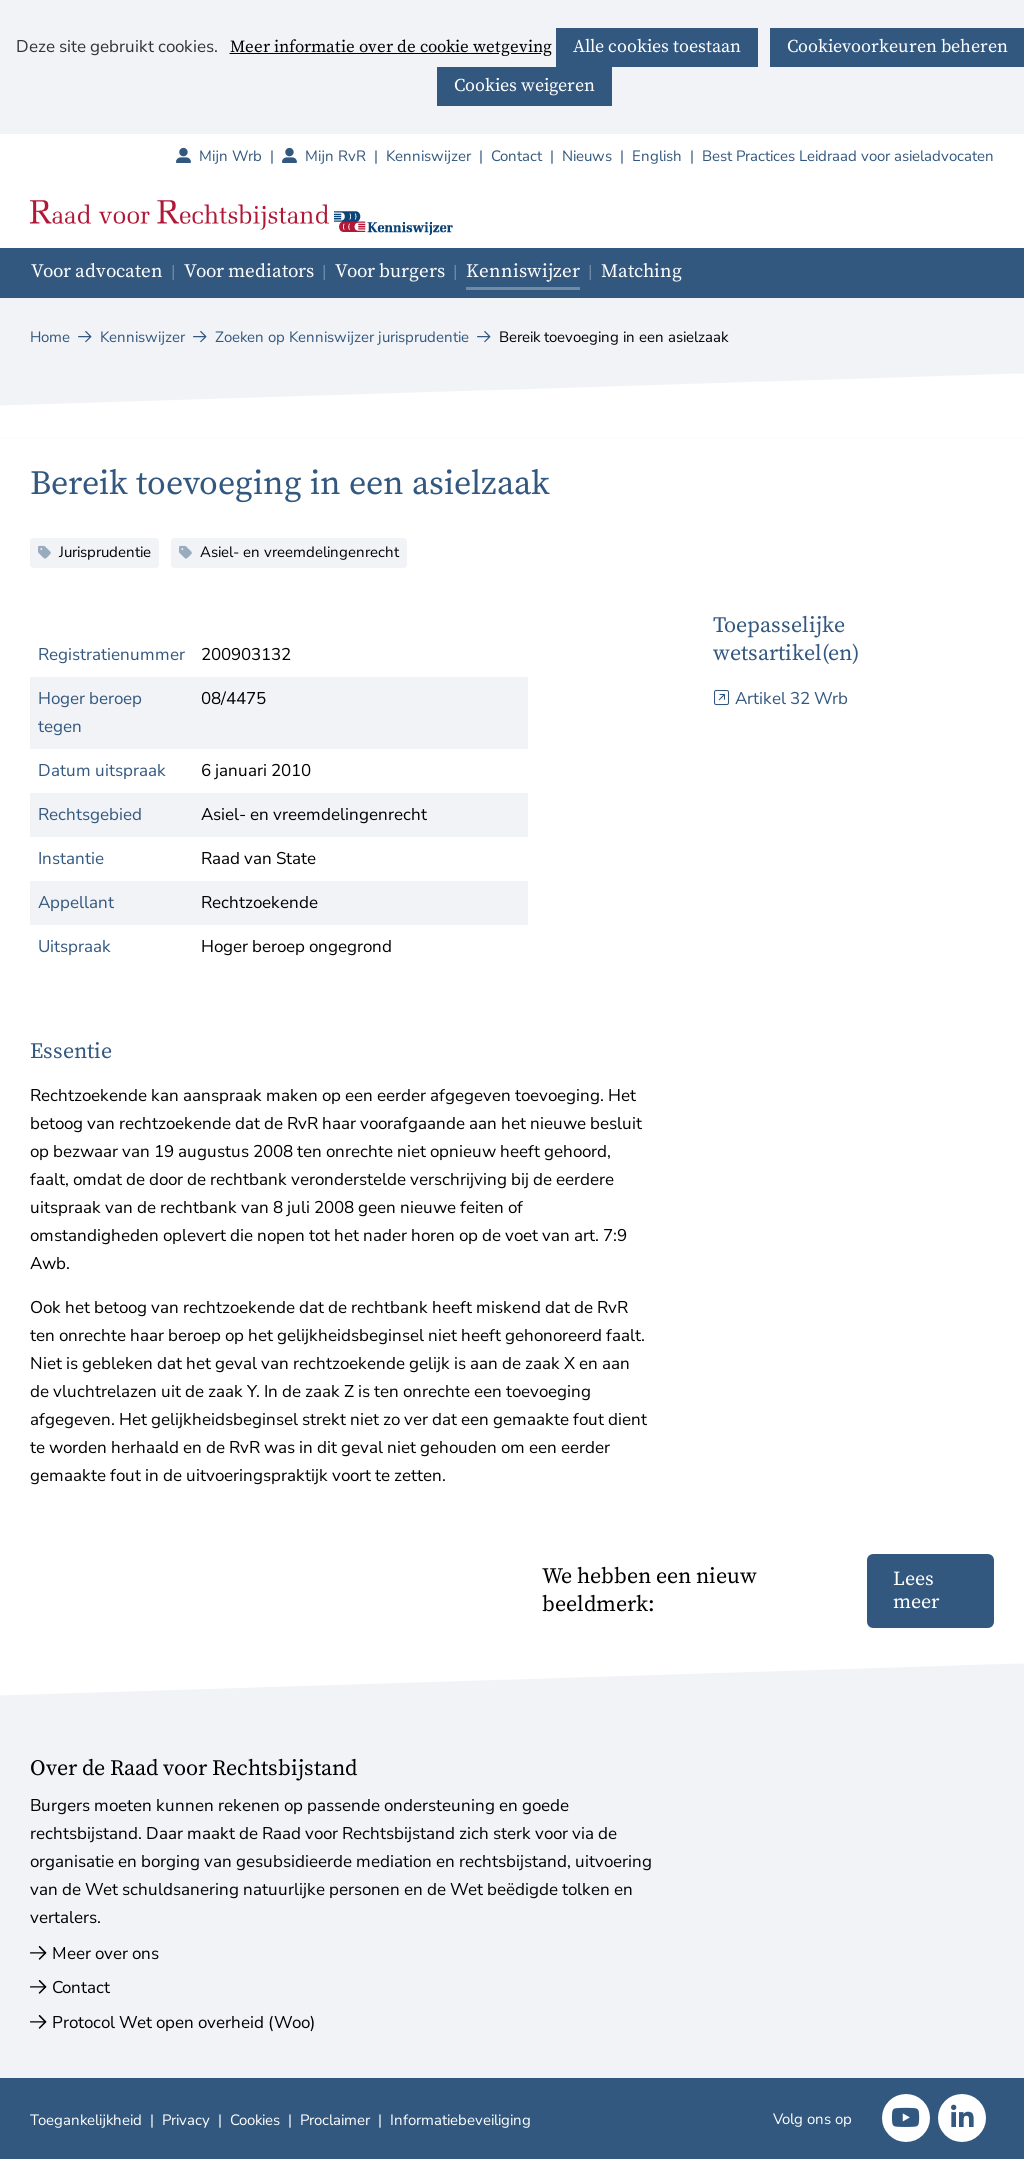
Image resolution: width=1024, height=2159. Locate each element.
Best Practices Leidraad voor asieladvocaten (848, 156)
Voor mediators (249, 271)
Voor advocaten (97, 271)
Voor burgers (390, 271)
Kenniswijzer (428, 156)
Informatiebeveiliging (460, 2120)
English (657, 156)
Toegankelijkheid (86, 2120)
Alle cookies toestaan (657, 46)
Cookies (255, 2120)
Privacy (186, 2120)
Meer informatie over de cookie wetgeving (391, 48)
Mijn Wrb (240, 156)
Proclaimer (335, 2120)
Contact (516, 156)
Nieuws (587, 156)
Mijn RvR (345, 156)
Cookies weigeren (524, 85)
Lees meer (916, 1591)
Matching (641, 271)
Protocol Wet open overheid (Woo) (183, 2022)
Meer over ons (105, 1953)
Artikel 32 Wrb (791, 698)
